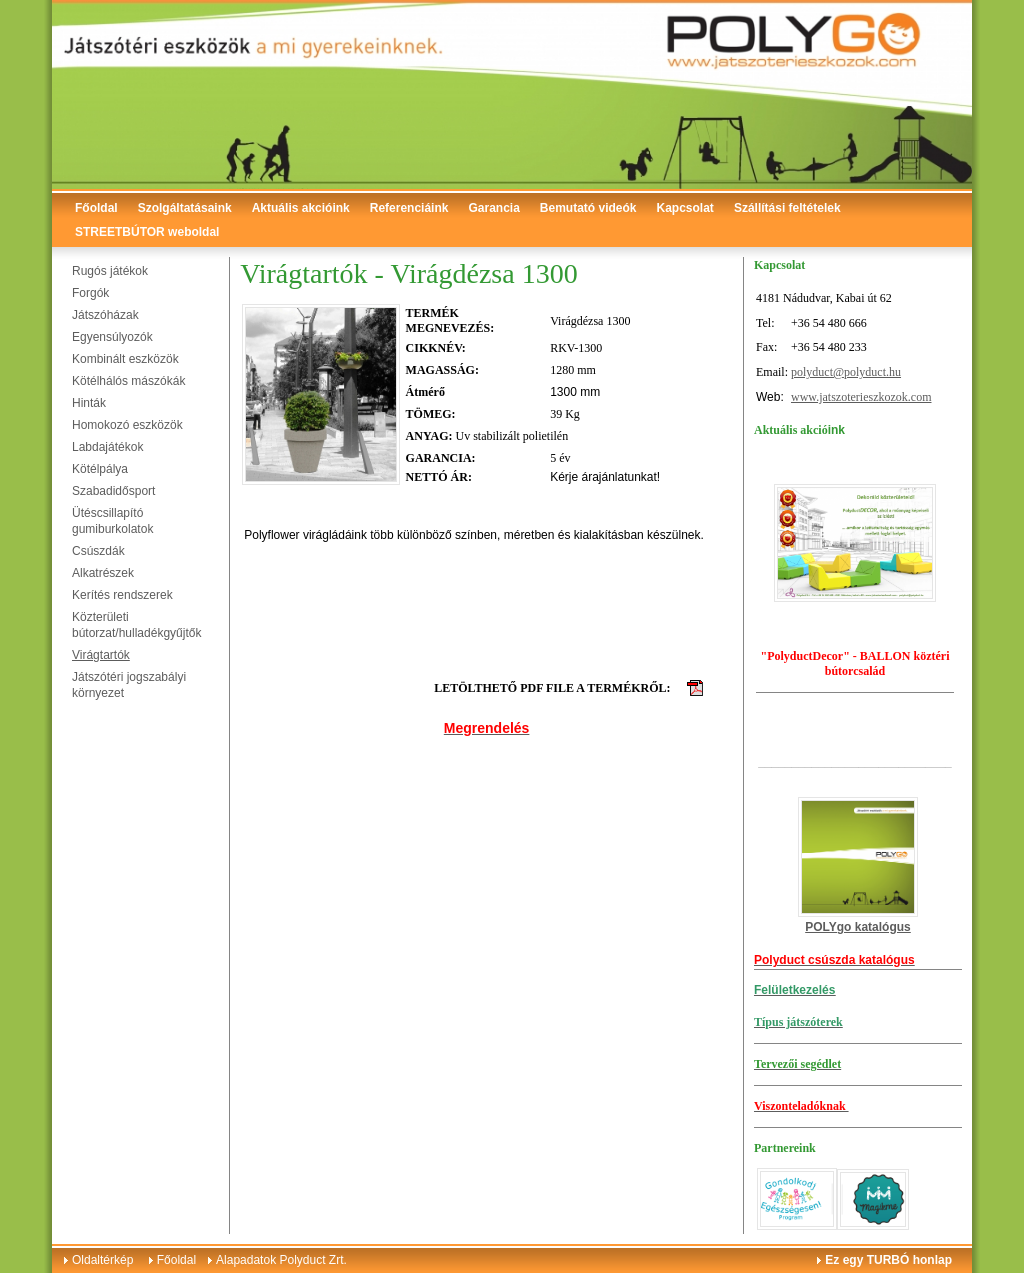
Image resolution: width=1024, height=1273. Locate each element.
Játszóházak (105, 315)
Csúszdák (98, 551)
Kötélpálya (100, 469)
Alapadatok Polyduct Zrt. (281, 1260)
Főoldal (96, 208)
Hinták (89, 403)
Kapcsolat (685, 208)
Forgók (90, 293)
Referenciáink (409, 208)
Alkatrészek (103, 573)
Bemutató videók (588, 208)
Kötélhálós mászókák (128, 381)
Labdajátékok (107, 447)
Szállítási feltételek (787, 208)
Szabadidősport (113, 491)
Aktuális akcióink (301, 208)
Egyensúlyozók (112, 337)
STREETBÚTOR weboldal (147, 232)
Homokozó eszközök (127, 425)
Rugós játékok (110, 271)
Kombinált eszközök (125, 359)
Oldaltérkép (102, 1260)
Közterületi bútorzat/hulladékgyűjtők (136, 625)
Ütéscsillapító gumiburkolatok (112, 521)
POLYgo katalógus (858, 927)
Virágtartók (101, 655)
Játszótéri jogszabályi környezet (129, 685)
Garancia (493, 208)
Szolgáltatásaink (185, 208)
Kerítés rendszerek (122, 595)
